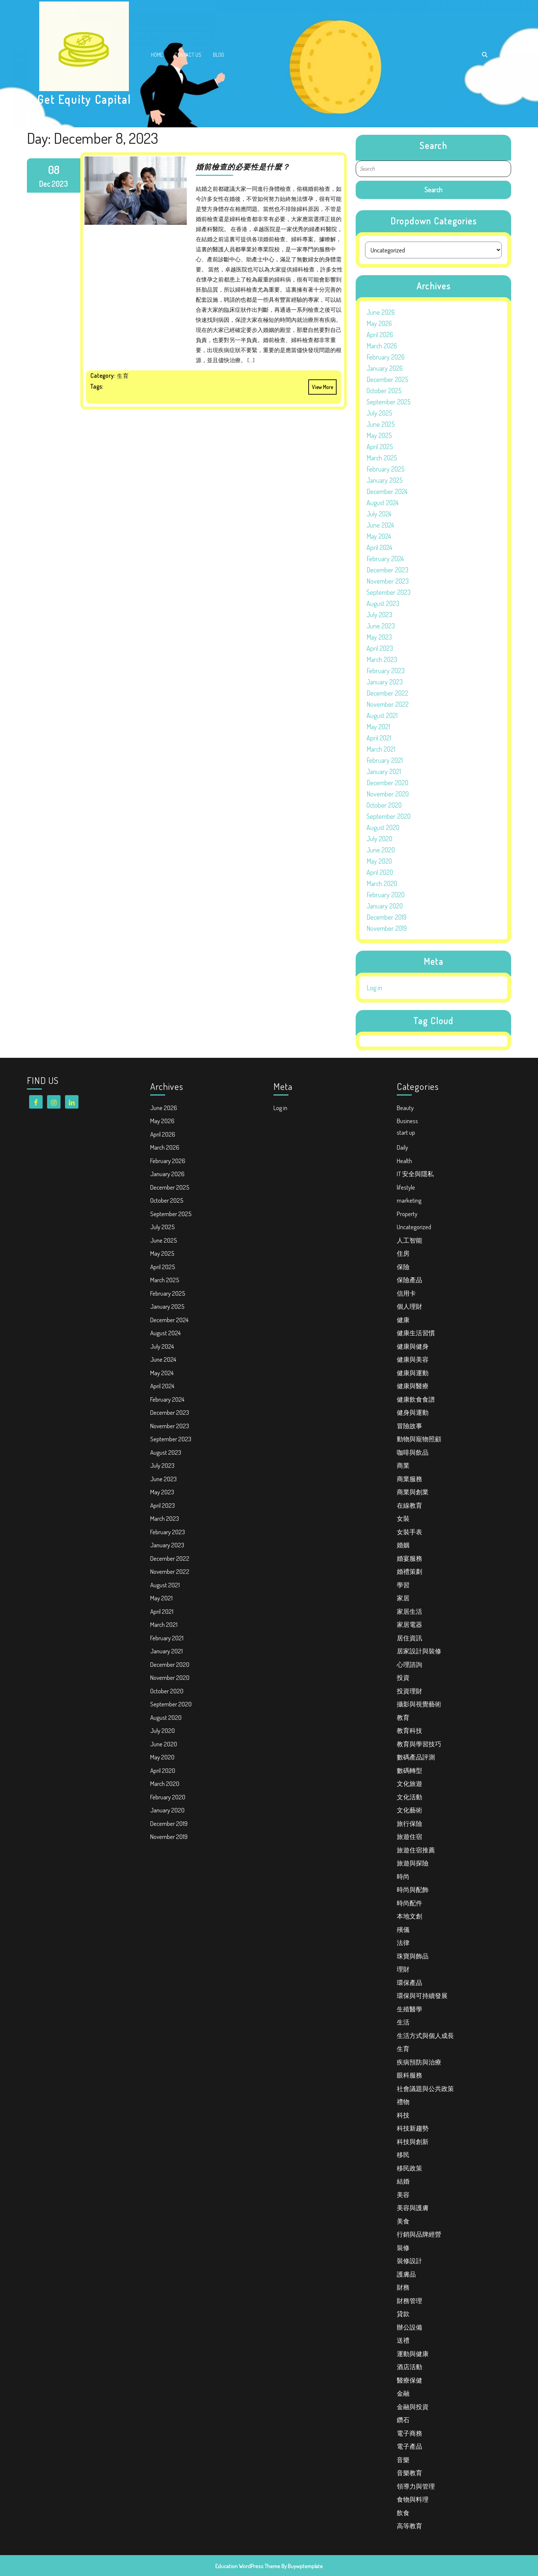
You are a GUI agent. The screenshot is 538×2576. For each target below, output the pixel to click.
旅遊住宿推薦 (416, 1850)
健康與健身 (413, 1346)
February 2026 (386, 357)
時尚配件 (409, 1903)
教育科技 (409, 1730)
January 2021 (384, 771)
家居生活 (409, 1611)
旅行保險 (409, 1823)
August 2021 (382, 715)
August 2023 (383, 603)
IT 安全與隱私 (415, 1174)
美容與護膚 (413, 2208)
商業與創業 (413, 1492)
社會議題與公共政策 (425, 2088)
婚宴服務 (409, 1558)
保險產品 (409, 1280)
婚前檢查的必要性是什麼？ (243, 166)
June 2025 (381, 424)
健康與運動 (413, 1373)
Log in (374, 988)
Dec (44, 184)
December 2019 (386, 917)
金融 (403, 2393)
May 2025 (379, 435)
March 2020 (382, 883)
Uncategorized (414, 1227)
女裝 (403, 1518)
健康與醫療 (413, 1386)
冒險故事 (409, 1426)
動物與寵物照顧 (419, 1439)
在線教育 (409, 1505)
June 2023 (381, 626)
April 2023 (380, 648)
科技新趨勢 (413, 2128)
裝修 (403, 2248)
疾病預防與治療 (419, 2062)
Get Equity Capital (84, 99)
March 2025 (382, 458)
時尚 (403, 1876)
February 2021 (385, 760)
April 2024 (379, 547)
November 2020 (388, 794)
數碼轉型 (409, 1770)
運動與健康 (413, 2354)
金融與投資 (413, 2407)
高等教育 (409, 2526)
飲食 (403, 2513)
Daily (402, 1147)
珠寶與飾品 (413, 1956)
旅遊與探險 (413, 1863)
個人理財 (409, 1306)
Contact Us (187, 55)
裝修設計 (409, 2261)
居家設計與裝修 (419, 1651)
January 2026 (385, 368)
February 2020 (386, 895)
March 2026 (382, 346)
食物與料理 (413, 2499)
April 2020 (380, 872)
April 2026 (380, 334)
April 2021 (379, 738)
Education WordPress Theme (247, 2566)
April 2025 (380, 446)
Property (407, 1214)
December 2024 (387, 491)
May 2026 (379, 323)
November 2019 (387, 928)
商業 (403, 1465)
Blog (218, 55)
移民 (403, 2155)
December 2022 (387, 693)
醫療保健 (409, 2380)
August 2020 (383, 827)
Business (407, 1121)
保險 (403, 1267)
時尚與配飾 (413, 1889)
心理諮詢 (409, 1664)
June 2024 (380, 525)
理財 (403, 1969)
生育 (403, 2049)
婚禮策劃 (409, 1571)
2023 (60, 184)
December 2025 (387, 379)
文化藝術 (409, 1810)
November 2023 (388, 581)
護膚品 (406, 2274)
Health (404, 1161)
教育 (403, 1717)
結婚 (403, 2181)
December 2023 (387, 570)
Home (157, 55)
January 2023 (385, 682)
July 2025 (379, 413)
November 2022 (388, 704)
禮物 (403, 2102)
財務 (403, 2287)
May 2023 (379, 637)
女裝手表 (409, 1532)
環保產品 (409, 1982)
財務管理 (409, 2301)
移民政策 (409, 2168)
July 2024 (379, 514)
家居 (403, 1598)
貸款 (403, 2314)
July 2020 (379, 839)
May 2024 (379, 536)
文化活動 (409, 1797)
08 (53, 170)
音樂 (403, 2460)
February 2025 (386, 469)
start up (406, 1132)
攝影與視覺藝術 (419, 1704)
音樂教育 (409, 2473)
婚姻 (403, 1545)
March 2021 (381, 749)
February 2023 (386, 670)
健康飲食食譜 (416, 1399)
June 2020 (381, 850)
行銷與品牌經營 (419, 2234)
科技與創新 (413, 2141)
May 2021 (378, 727)
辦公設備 (409, 2327)
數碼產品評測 (416, 1757)
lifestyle (406, 1187)
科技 (403, 2115)
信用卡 (406, 1293)
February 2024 (385, 558)
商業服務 (409, 1479)
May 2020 (379, 861)
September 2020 (389, 816)
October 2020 (384, 805)
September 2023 (389, 592)
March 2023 (382, 659)
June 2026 (381, 312)
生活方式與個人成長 (425, 2035)
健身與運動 (413, 1412)
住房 (403, 1253)
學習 (403, 1585)
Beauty (405, 1108)
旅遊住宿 (409, 1836)
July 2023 (379, 614)
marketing (409, 1200)
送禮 (403, 2340)
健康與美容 (413, 1359)
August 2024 (383, 502)
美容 (403, 2195)
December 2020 (387, 783)
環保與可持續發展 (422, 1995)
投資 (403, 1677)
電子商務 (409, 2433)
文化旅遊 (409, 1783)
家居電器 (409, 1624)
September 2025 (389, 402)
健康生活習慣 (416, 1333)
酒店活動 (409, 2367)
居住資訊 (409, 1638)
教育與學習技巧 (419, 1744)
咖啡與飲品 (413, 1452)
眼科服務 (409, 2075)
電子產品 (409, 2446)
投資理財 (409, 1691)
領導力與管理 (416, 2486)
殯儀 (403, 1929)
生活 (403, 2022)
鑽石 (403, 2420)
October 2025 (384, 390)
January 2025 (385, 480)
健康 (403, 1320)
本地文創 (409, 1916)
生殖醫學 (409, 2009)
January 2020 (385, 906)
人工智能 (409, 1240)
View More (320, 384)
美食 (403, 2221)
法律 (403, 1942)
